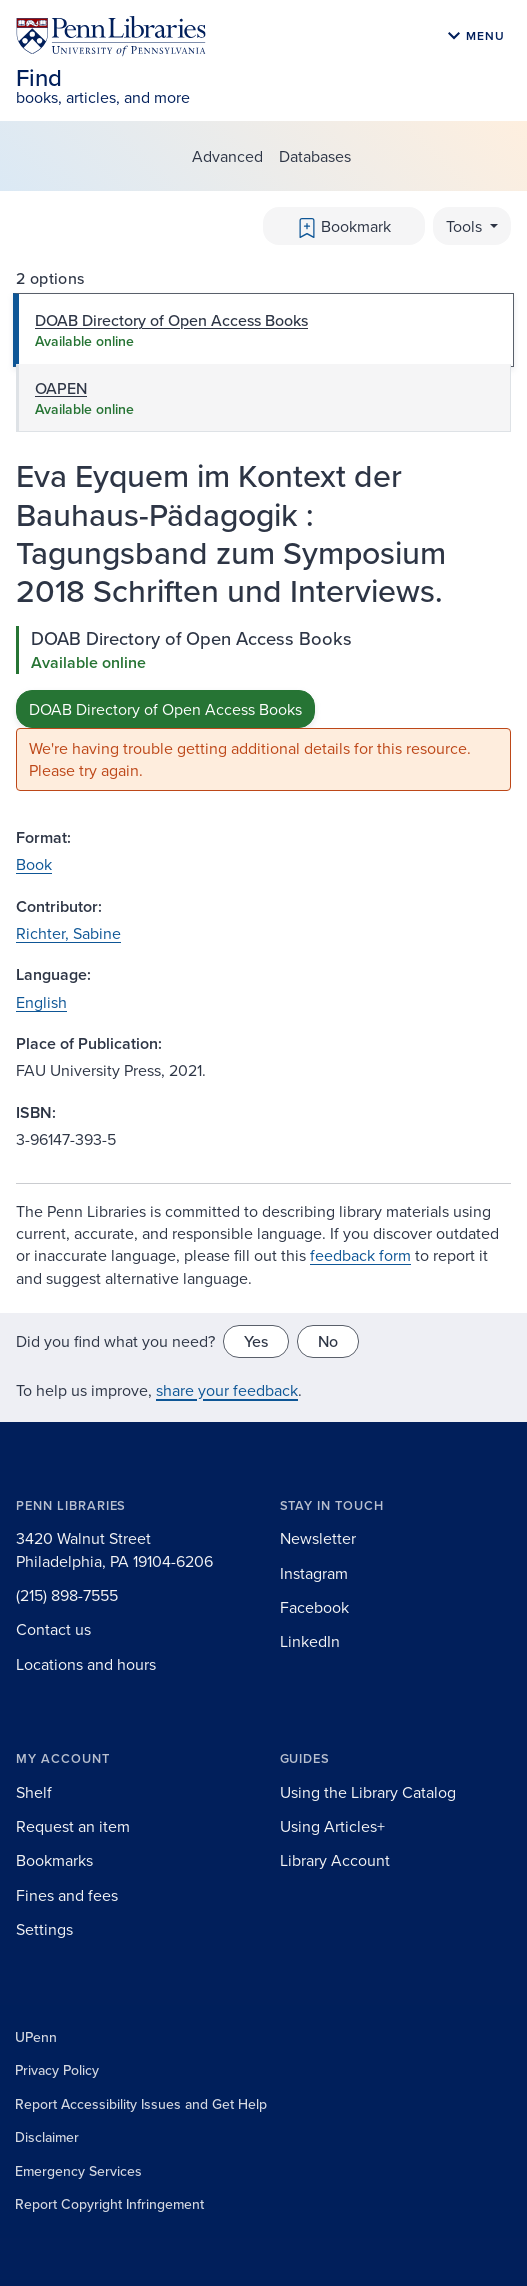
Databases (315, 156)
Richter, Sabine (68, 933)
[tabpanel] (263, 708)
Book (34, 864)
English (41, 1002)
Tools (466, 226)
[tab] (263, 330)
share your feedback (227, 1390)
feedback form (360, 1255)
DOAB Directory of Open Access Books (165, 709)
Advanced (227, 156)
